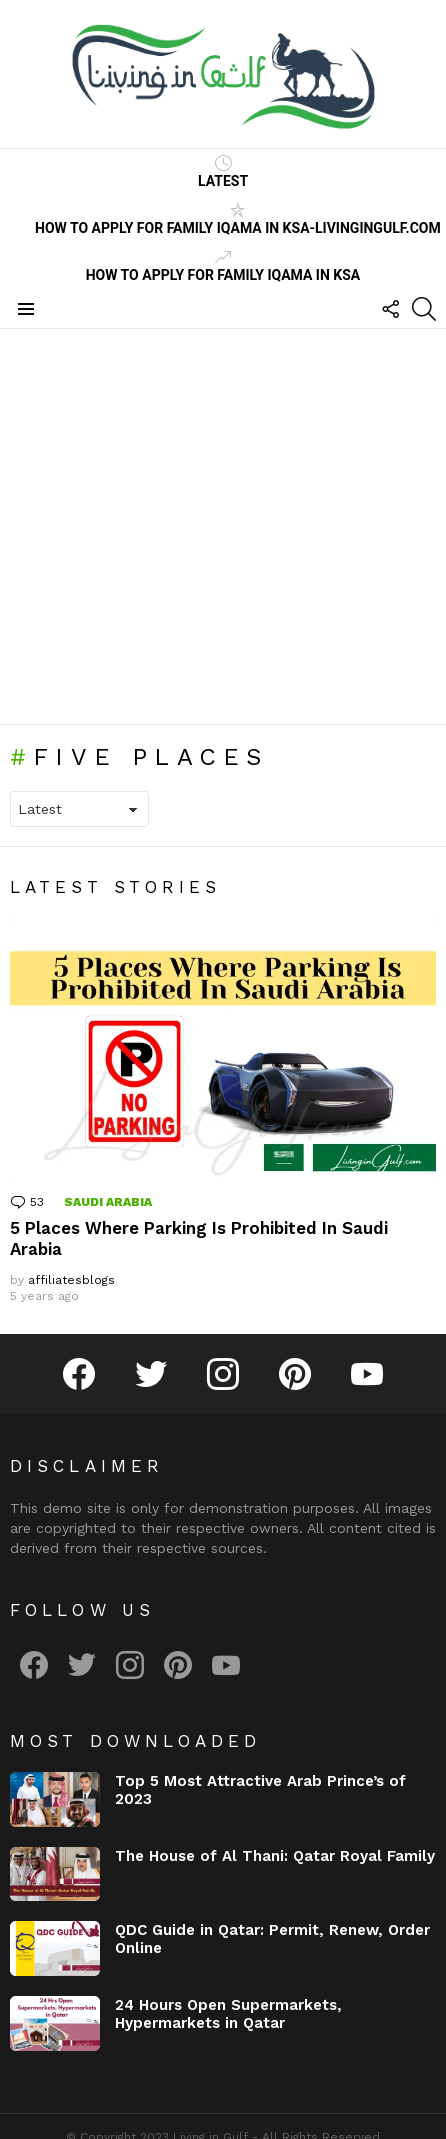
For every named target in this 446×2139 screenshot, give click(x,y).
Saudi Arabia (108, 1202)
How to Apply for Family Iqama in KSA (223, 266)
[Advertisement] (187, 526)
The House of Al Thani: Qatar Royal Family (275, 1856)
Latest (223, 172)
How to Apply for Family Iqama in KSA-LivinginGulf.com (238, 219)
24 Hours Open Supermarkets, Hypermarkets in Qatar (228, 2014)
